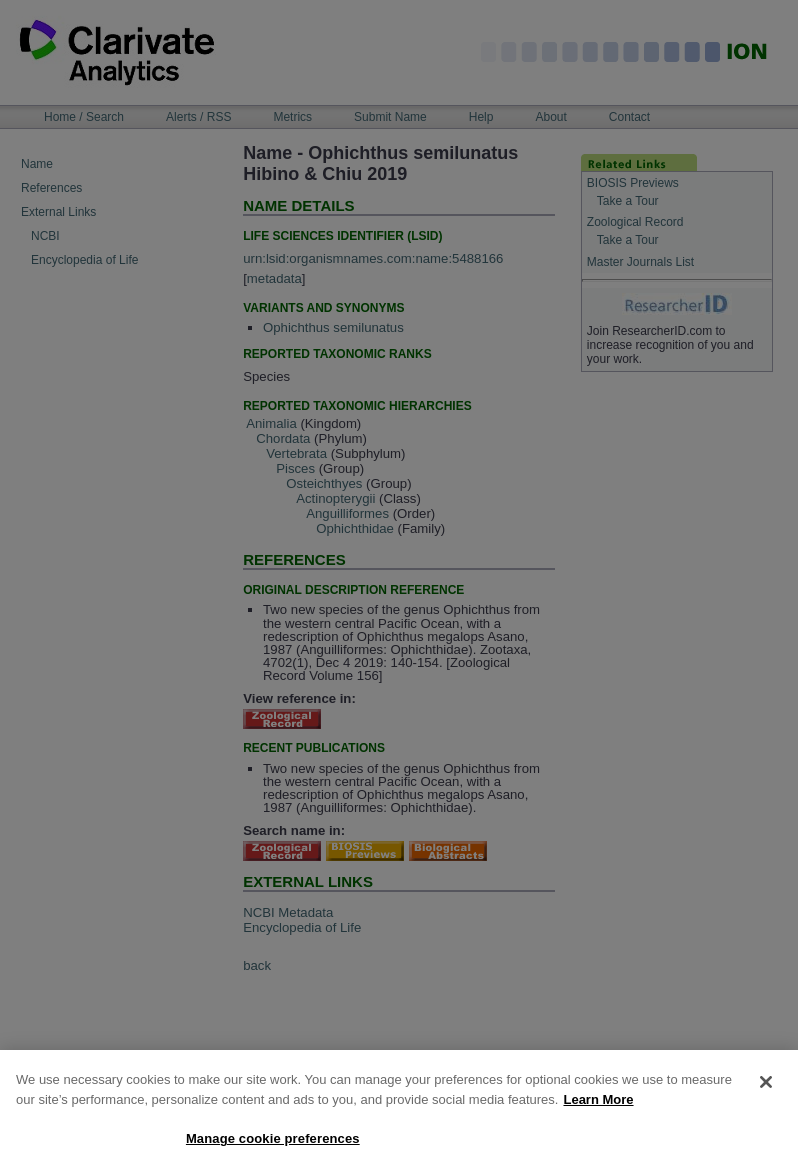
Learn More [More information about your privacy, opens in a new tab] (598, 1112)
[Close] (766, 1095)
